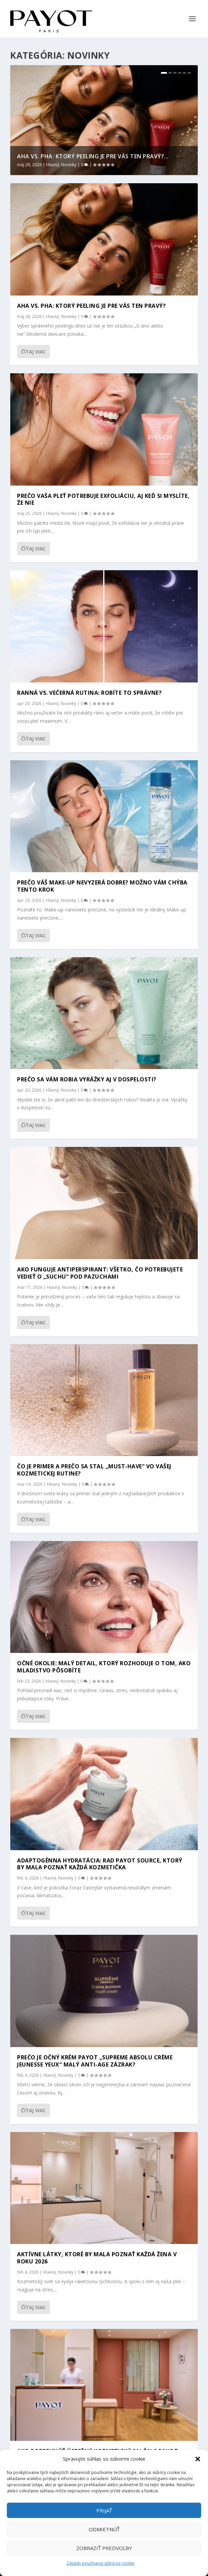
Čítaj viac (33, 351)
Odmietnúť (104, 2529)
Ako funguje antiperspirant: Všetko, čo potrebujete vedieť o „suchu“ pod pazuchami (100, 1273)
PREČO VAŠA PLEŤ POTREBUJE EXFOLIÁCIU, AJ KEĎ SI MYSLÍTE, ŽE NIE (103, 499)
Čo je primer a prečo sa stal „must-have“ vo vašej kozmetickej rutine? (94, 1470)
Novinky (69, 165)
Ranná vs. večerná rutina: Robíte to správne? (89, 692)
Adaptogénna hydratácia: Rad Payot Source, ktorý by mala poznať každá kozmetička (99, 1864)
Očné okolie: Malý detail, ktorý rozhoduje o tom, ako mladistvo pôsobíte (104, 1666)
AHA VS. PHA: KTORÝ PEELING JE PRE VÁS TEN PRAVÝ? (91, 306)
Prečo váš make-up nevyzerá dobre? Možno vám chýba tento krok (102, 886)
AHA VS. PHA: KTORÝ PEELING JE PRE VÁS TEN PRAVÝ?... (93, 156)
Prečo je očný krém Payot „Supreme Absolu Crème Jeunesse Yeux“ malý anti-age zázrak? (94, 2061)
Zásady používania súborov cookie (101, 2563)
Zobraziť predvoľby (104, 2548)
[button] (197, 2459)
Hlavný (52, 165)
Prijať (104, 2510)
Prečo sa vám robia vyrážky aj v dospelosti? (86, 1079)
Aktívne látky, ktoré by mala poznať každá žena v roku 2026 (97, 2257)
